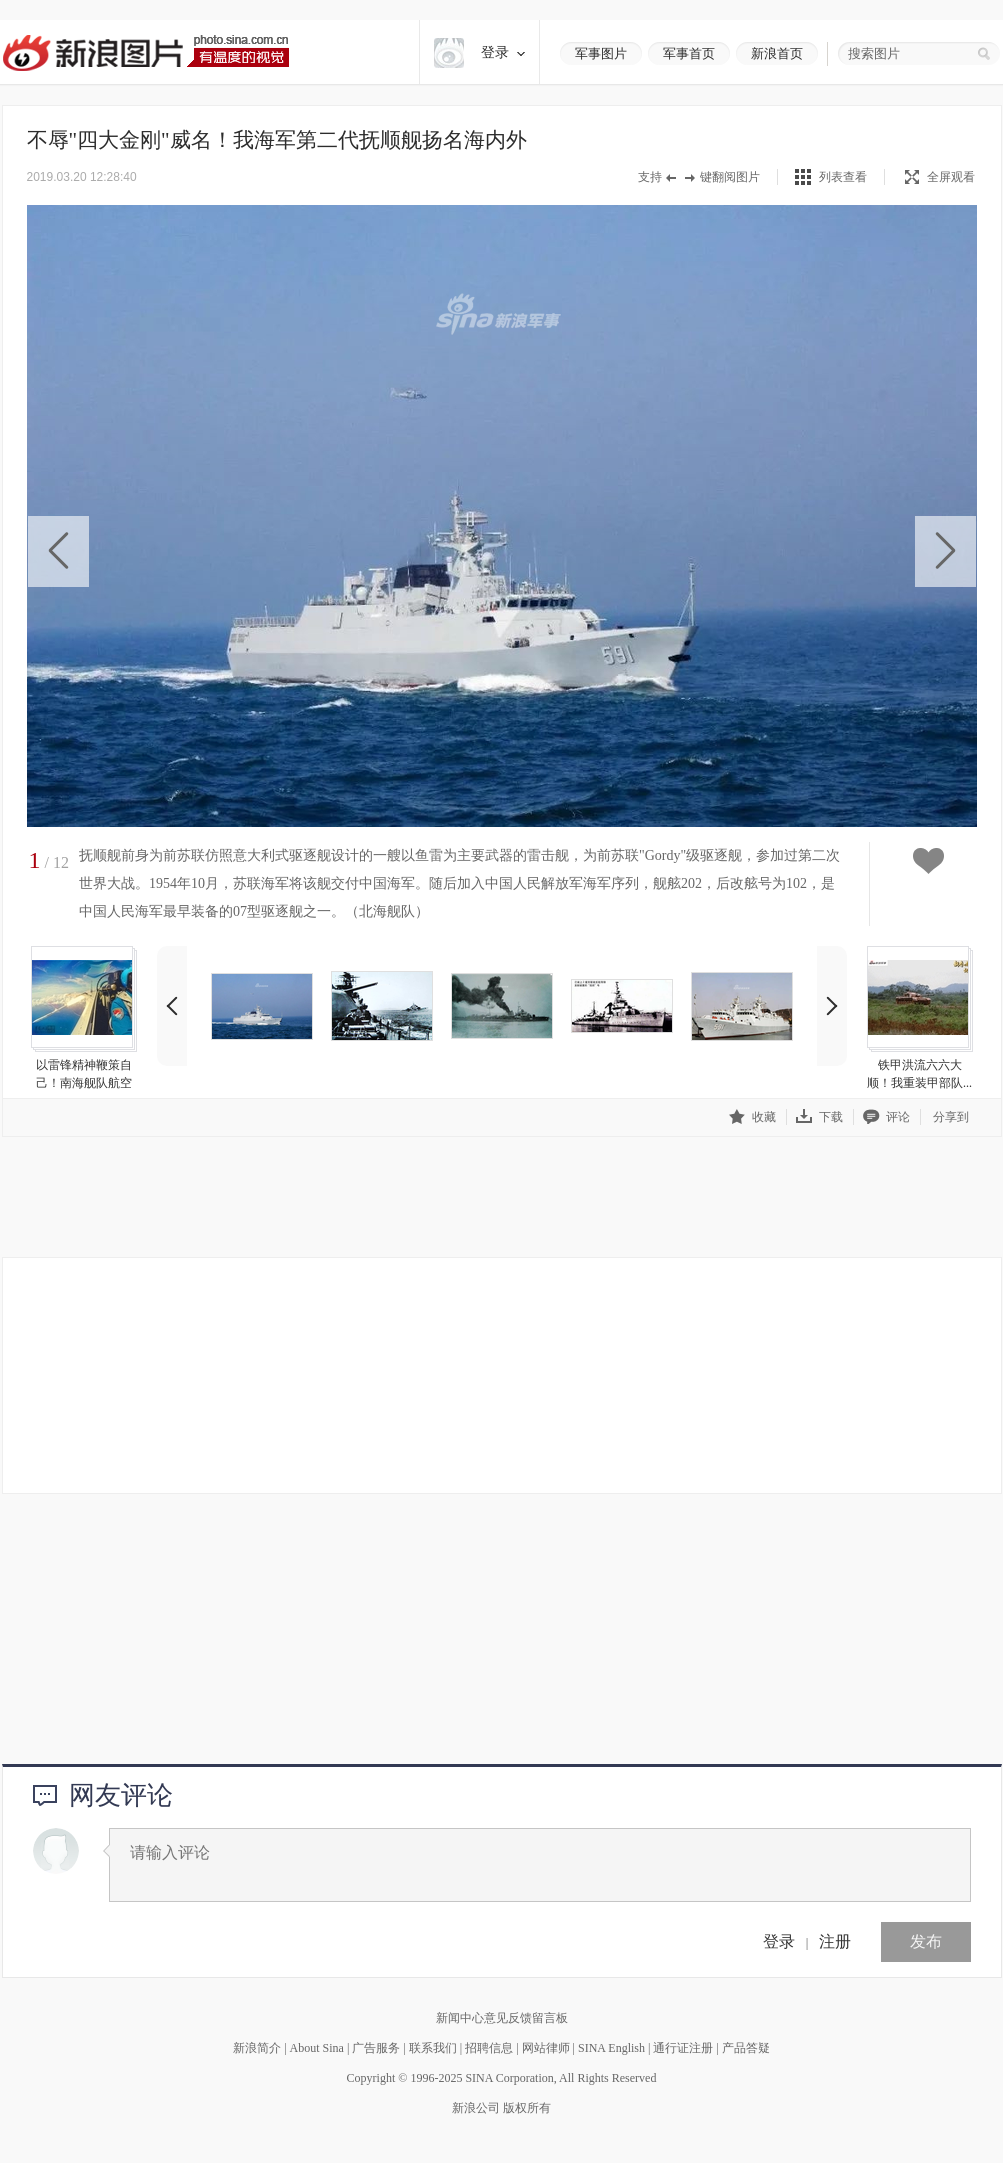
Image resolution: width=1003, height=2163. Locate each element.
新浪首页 (777, 53)
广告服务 (376, 2048)
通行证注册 (683, 2048)
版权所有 (527, 2108)
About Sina (317, 2048)
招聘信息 (489, 2048)
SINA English (611, 2048)
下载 (819, 1116)
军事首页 (689, 53)
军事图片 (601, 53)
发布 (926, 1941)
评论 (886, 1116)
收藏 (752, 1116)
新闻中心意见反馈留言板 (502, 2018)
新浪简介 (257, 2048)
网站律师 (546, 2048)
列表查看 (843, 177)
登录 (779, 1941)
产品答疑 (746, 2048)
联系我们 (433, 2048)
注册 (835, 1941)
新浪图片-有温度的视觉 (145, 52)
